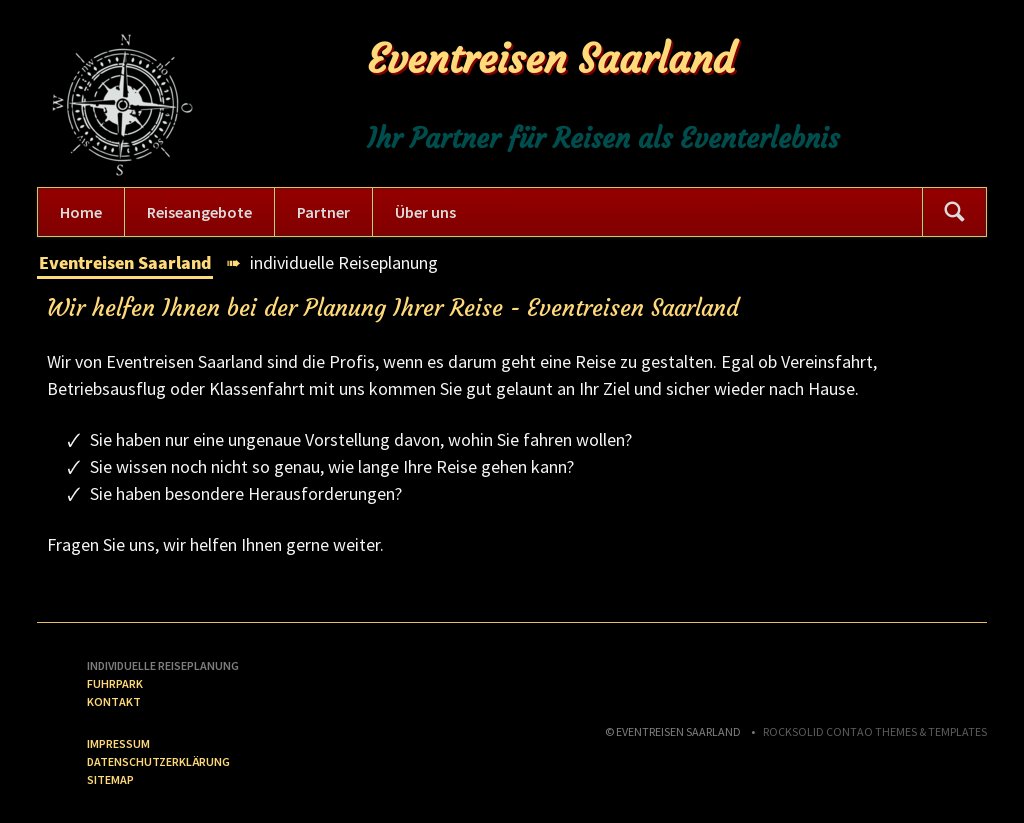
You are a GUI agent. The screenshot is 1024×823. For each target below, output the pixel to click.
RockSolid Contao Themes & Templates (875, 731)
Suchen (954, 212)
